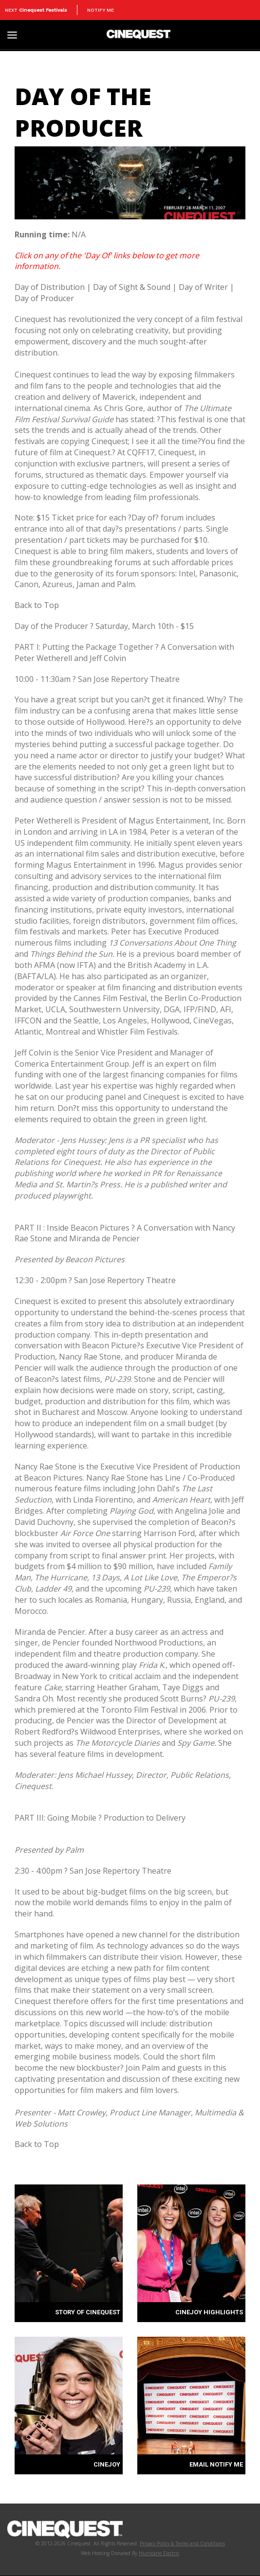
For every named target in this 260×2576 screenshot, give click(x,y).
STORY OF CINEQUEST (87, 2312)
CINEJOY (106, 2464)
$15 (187, 626)
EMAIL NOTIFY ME (216, 2464)
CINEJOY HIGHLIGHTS (209, 2312)
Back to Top (37, 605)
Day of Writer (203, 287)
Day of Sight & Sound (131, 287)
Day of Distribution (50, 287)
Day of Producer (44, 298)
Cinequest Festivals (43, 10)
